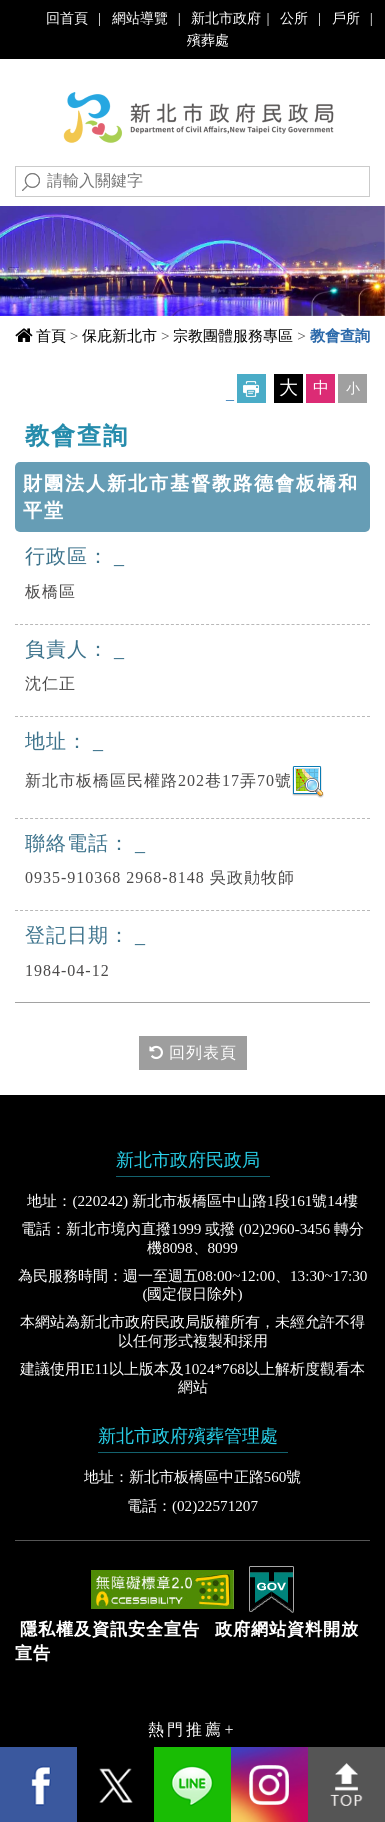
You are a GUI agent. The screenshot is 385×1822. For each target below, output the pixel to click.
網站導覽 (140, 18)
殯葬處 (208, 40)
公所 (294, 18)
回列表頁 (193, 1052)
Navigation (35, 92)
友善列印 (251, 388)
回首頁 (67, 18)
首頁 (51, 335)
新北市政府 (226, 18)
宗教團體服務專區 (233, 335)
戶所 (346, 18)
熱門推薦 (186, 1729)
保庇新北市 (119, 335)
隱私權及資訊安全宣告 (110, 1629)
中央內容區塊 (79, 429)
